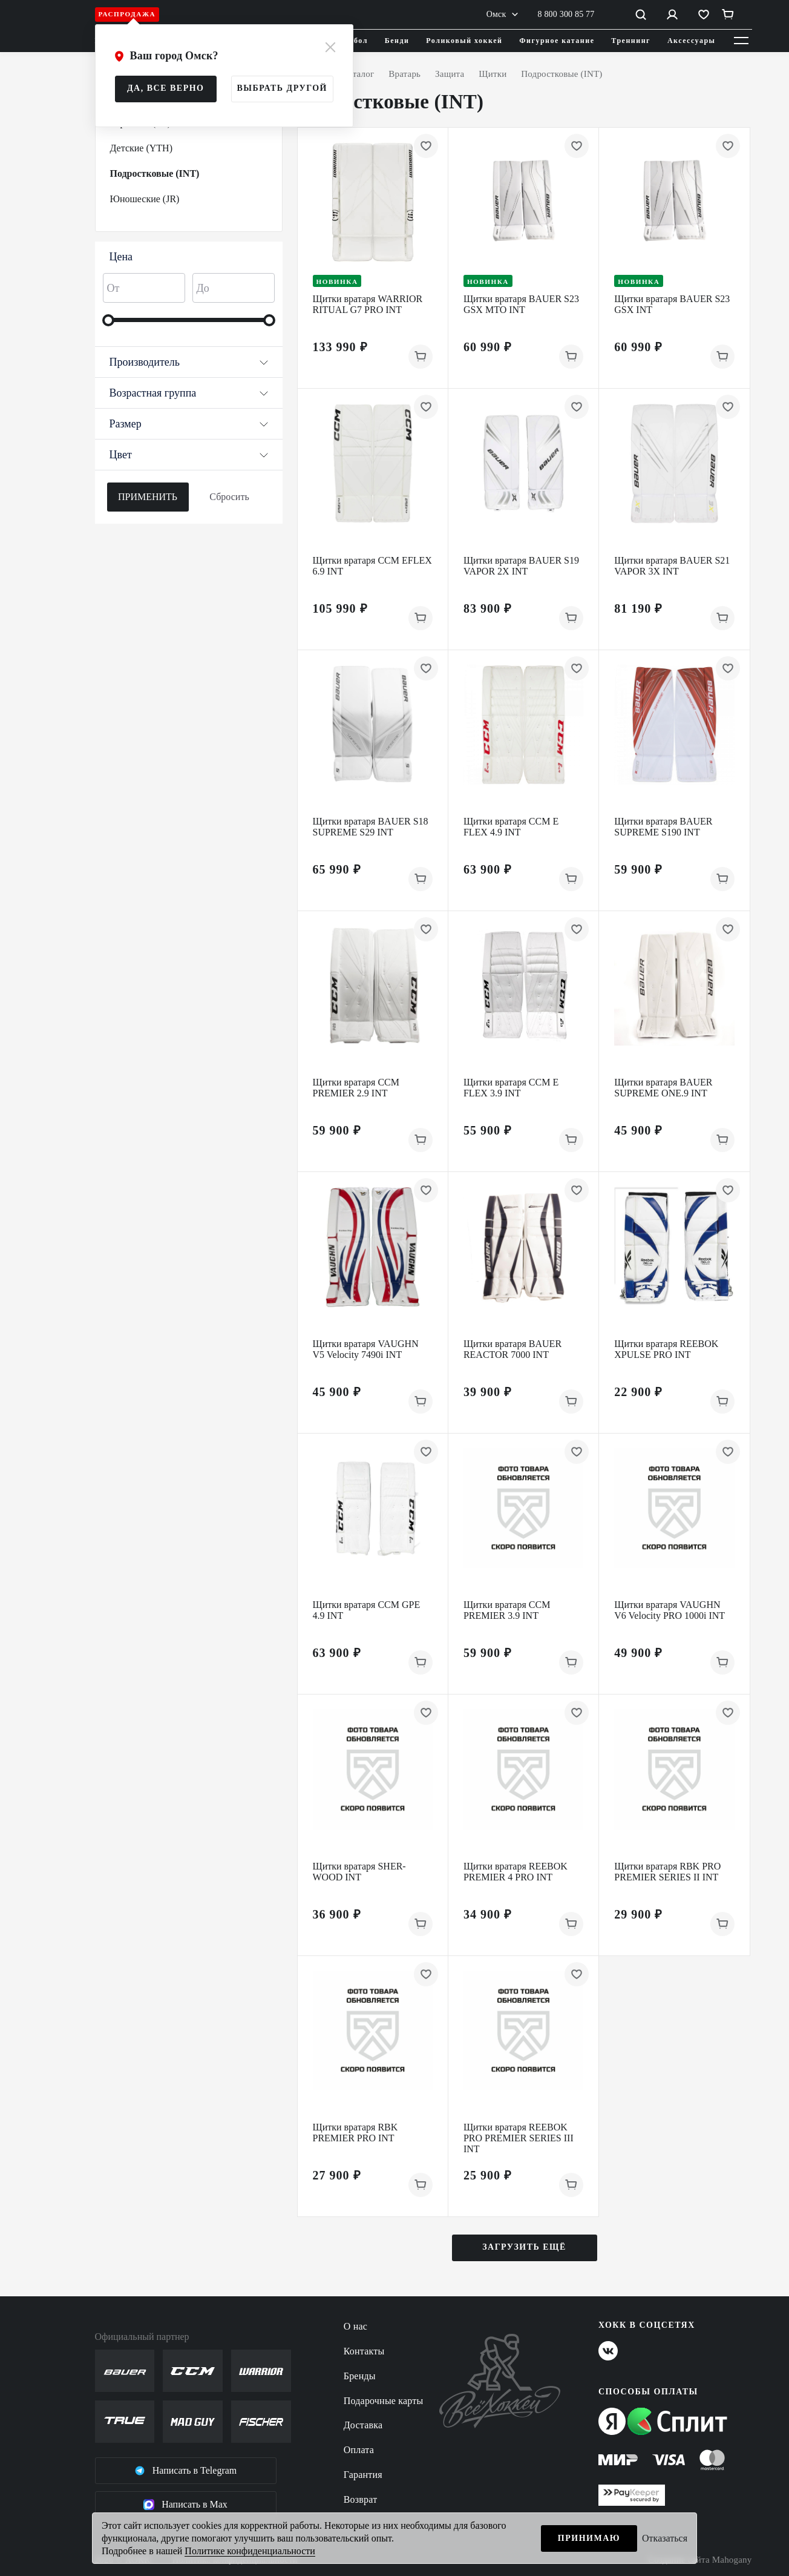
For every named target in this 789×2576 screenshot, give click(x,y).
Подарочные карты (384, 2401)
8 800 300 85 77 (566, 14)
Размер (189, 424)
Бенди (397, 40)
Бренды (360, 2376)
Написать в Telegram (185, 2470)
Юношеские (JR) (145, 199)
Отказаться (664, 2538)
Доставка (363, 2425)
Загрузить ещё (524, 2247)
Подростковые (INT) (155, 173)
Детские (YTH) (141, 148)
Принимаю (589, 2538)
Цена (121, 257)
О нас (355, 2326)
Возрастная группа (189, 393)
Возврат (361, 2499)
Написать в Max (185, 2504)
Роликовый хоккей (464, 40)
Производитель (189, 362)
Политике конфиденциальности (250, 2551)
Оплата (359, 2450)
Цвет (189, 455)
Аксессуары (691, 40)
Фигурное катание (556, 40)
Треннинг (630, 40)
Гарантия (363, 2474)
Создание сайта (699, 2560)
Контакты (364, 2351)
